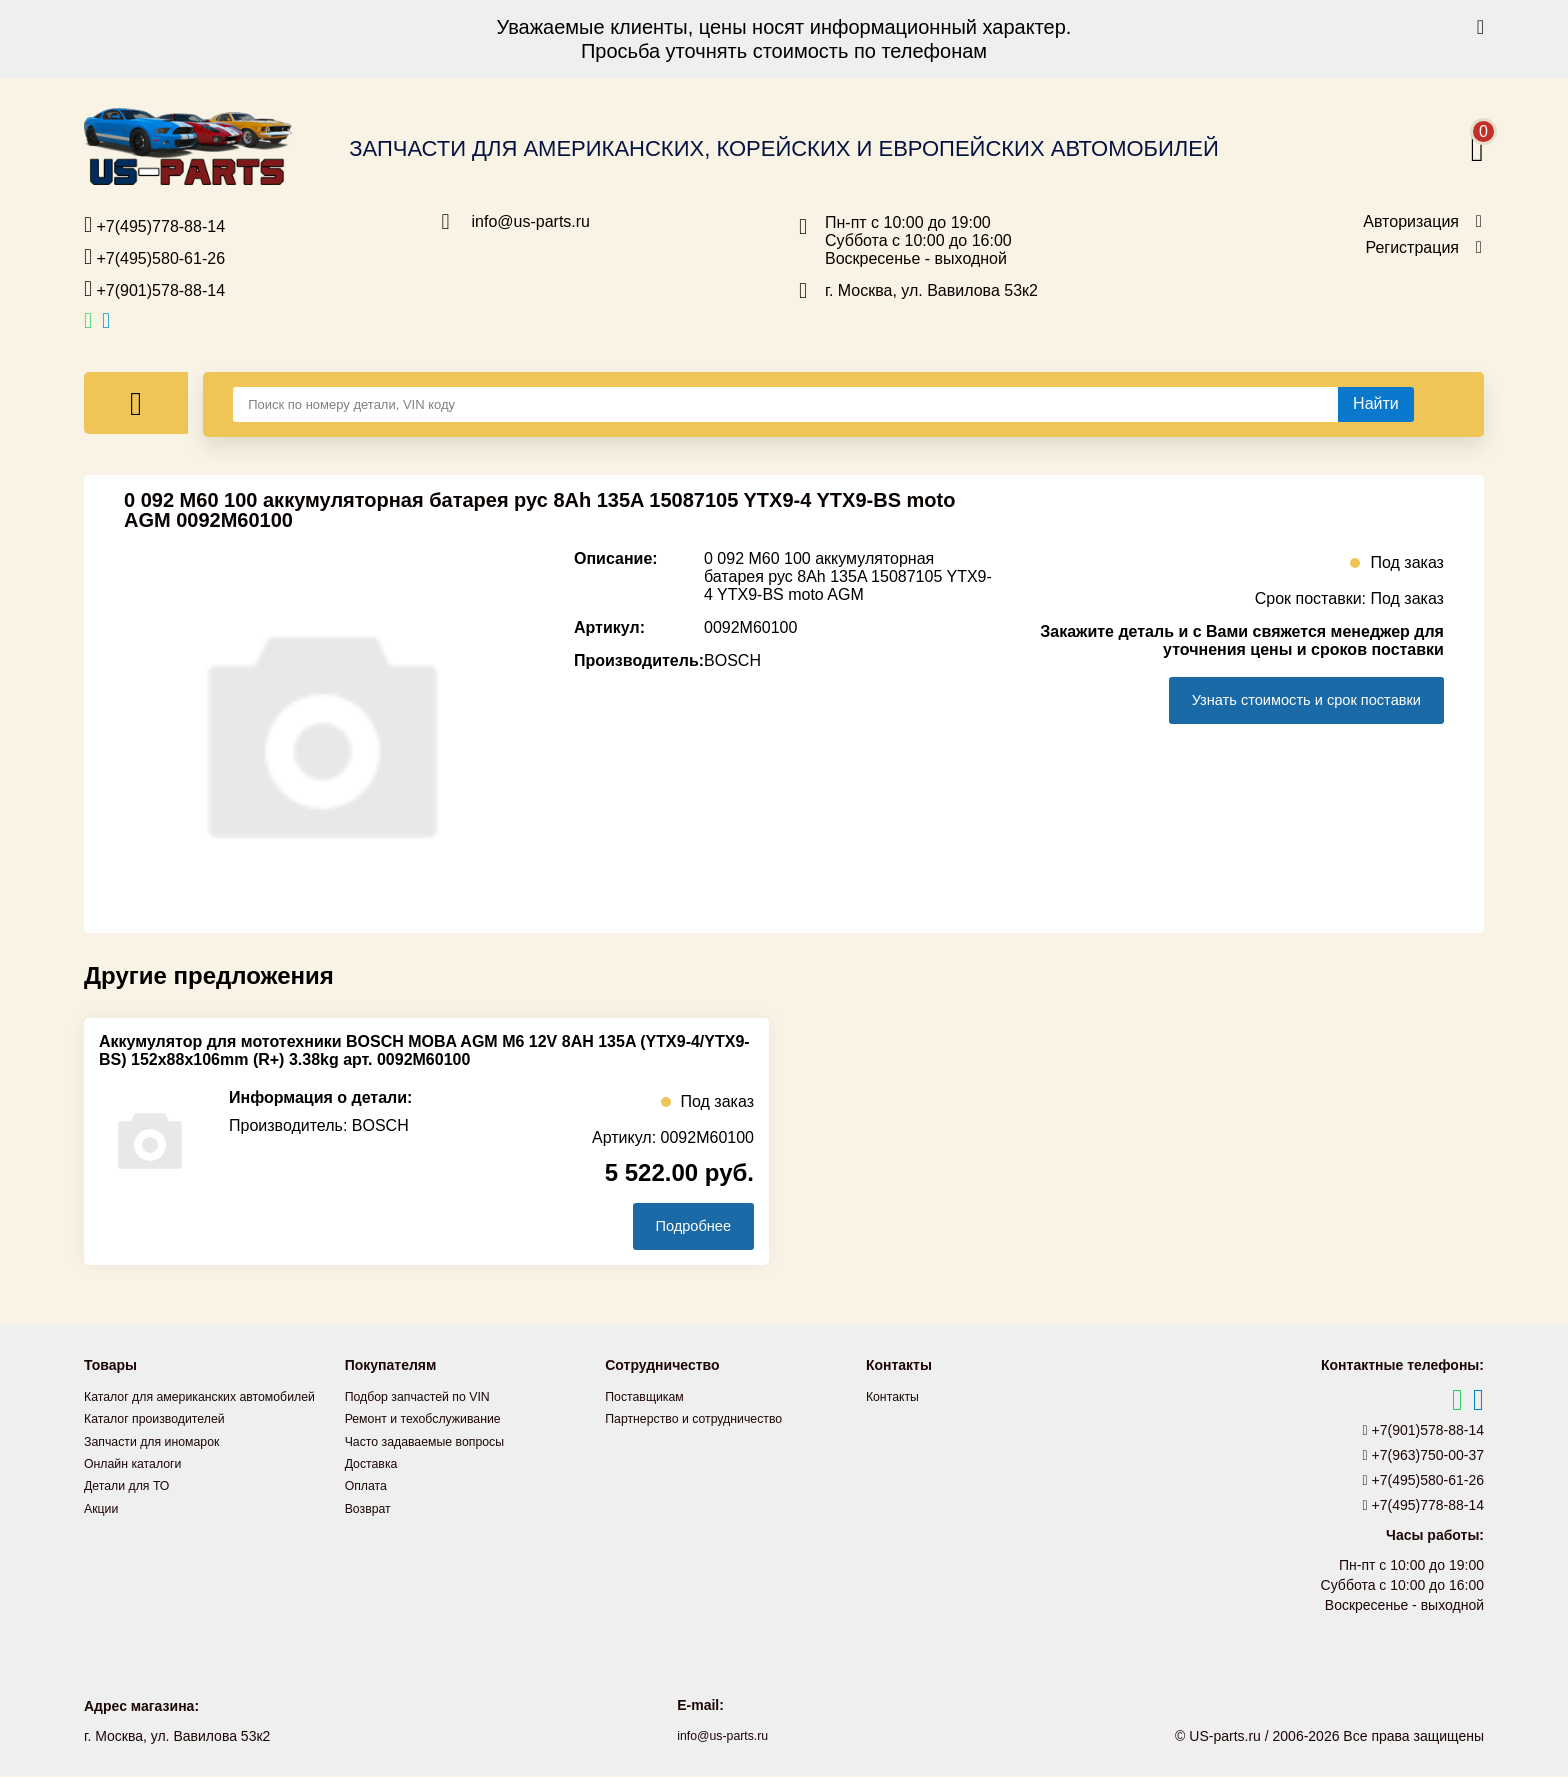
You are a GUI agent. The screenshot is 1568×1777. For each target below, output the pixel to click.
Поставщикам (650, 1398)
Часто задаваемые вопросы (436, 1442)
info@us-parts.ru (531, 222)
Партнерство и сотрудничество (706, 1420)
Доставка (375, 1464)
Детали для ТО (132, 1508)
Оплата (369, 1486)
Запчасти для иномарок (161, 1464)
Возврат (371, 1508)
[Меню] (136, 403)
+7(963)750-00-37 (1424, 1457)
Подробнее (682, 1226)
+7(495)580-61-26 (154, 257)
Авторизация (1411, 222)
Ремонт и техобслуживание (434, 1420)
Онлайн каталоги (139, 1486)
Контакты (896, 1398)
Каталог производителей (164, 1442)
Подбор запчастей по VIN (427, 1398)
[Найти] (1376, 404)
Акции (103, 1530)
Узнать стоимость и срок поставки (1288, 700)
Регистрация (1412, 248)
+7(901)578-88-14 (154, 289)
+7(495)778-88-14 (154, 225)
